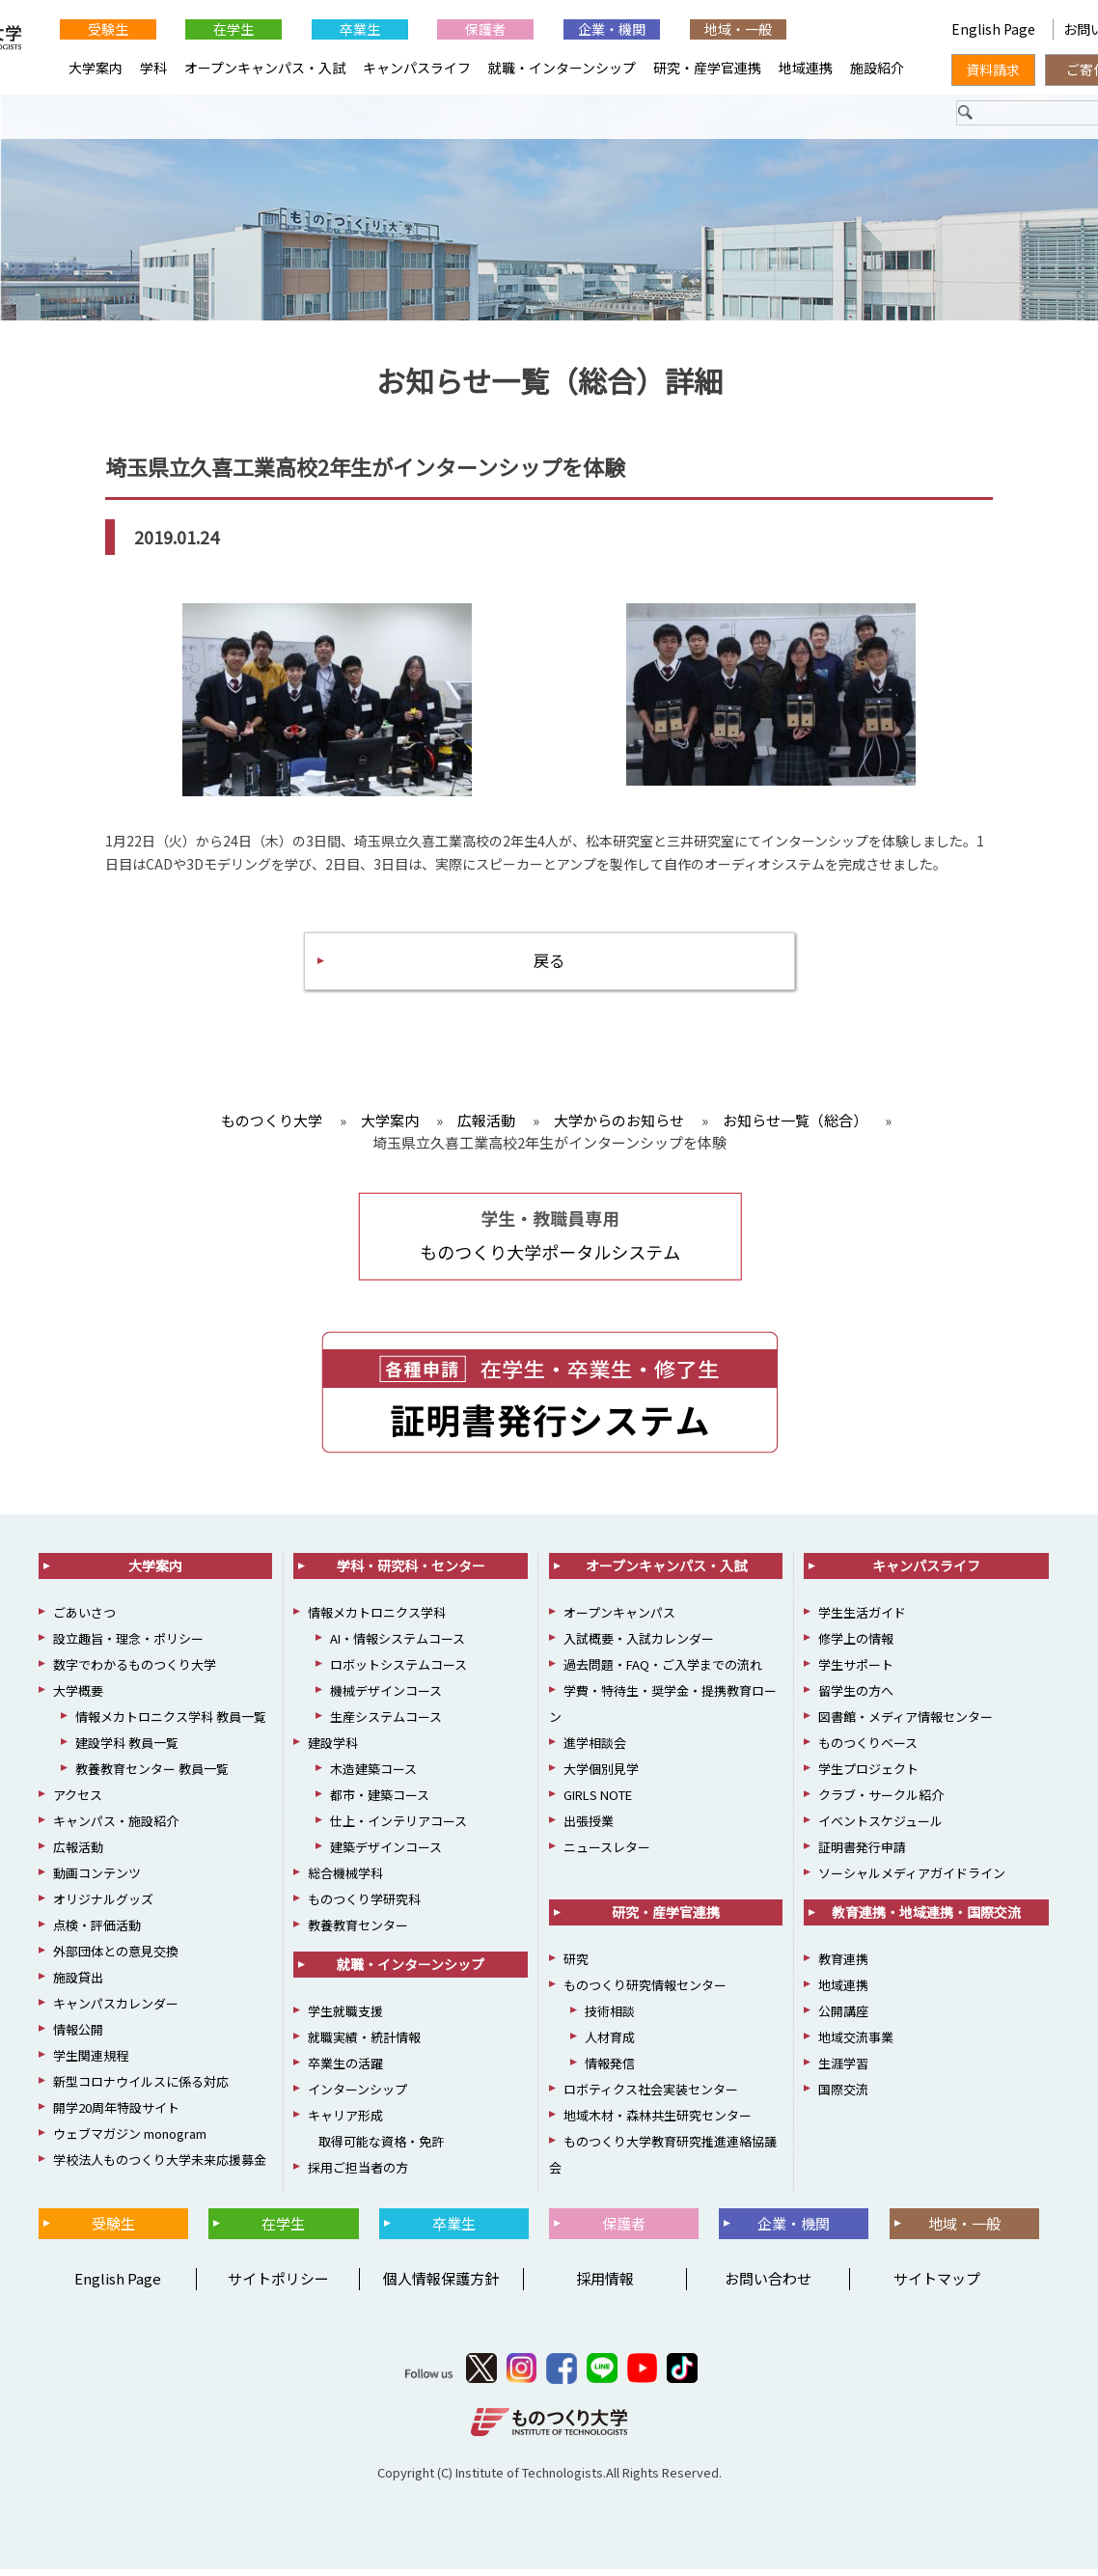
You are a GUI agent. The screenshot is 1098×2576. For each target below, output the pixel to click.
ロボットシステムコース (398, 1670)
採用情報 (605, 2285)
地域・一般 (738, 29)
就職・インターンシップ (562, 67)
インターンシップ (357, 2095)
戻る (549, 965)
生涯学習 (843, 2069)
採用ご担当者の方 (358, 2173)
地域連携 (806, 67)
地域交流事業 (855, 2043)
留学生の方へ (855, 1696)
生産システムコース (386, 1722)
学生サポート (855, 1670)
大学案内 (96, 67)
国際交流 (843, 2095)
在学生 (233, 29)
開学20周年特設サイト (116, 2113)
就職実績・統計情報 (364, 2043)
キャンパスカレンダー (115, 2009)
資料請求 (993, 69)
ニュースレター (606, 1852)
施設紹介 (877, 67)
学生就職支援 (345, 2017)
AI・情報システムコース (397, 1644)
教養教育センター (358, 1931)
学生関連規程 (90, 2061)
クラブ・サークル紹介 (881, 1800)
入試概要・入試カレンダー (638, 1644)
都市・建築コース (379, 1800)
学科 (153, 67)
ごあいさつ (84, 1618)
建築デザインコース (386, 1852)
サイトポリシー (278, 2285)
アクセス (77, 1800)
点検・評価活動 (97, 1931)
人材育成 (610, 2043)
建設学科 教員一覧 (126, 1748)
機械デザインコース (386, 1696)
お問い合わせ (768, 2285)
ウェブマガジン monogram (129, 2139)
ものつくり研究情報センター (645, 1990)
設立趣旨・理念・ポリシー (128, 1644)
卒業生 (360, 29)
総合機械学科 (345, 1879)
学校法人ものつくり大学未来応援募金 (159, 2165)
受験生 (108, 29)
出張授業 (588, 1826)
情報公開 (78, 2035)
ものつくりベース (868, 1748)
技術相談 (610, 2017)
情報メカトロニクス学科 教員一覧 (170, 1722)
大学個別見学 (601, 1774)
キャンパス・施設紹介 (115, 1826)
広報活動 (78, 1852)
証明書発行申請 (862, 1852)
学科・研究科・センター (411, 1571)
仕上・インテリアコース (398, 1826)
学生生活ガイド (862, 1618)
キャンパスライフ (417, 67)
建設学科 (333, 1748)
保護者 (485, 29)
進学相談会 (594, 1748)
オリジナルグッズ (103, 1905)
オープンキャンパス (619, 1618)
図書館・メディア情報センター (905, 1722)
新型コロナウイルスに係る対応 (141, 2087)
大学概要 (78, 1696)
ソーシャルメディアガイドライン (911, 1879)
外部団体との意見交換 (115, 1957)
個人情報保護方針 (441, 2285)
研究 (576, 1964)
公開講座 (843, 2017)
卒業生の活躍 (345, 2069)
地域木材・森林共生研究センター (657, 2121)
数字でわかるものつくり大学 (134, 1670)
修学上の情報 (855, 1644)
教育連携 (843, 1964)
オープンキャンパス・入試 (264, 67)
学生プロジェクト (868, 1774)
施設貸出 (78, 1983)
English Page (863, 29)
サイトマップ (936, 2285)
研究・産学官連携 (707, 67)
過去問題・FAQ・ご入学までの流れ (662, 1670)
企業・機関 (611, 29)
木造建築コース (373, 1774)
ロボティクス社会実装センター (650, 2095)
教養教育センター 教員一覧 (152, 1774)
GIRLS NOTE (597, 1800)
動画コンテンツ (97, 1879)
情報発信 (610, 2069)
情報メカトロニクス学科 (377, 1618)
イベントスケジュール (880, 1826)
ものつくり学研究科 (364, 1905)
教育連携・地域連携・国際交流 (926, 1917)
